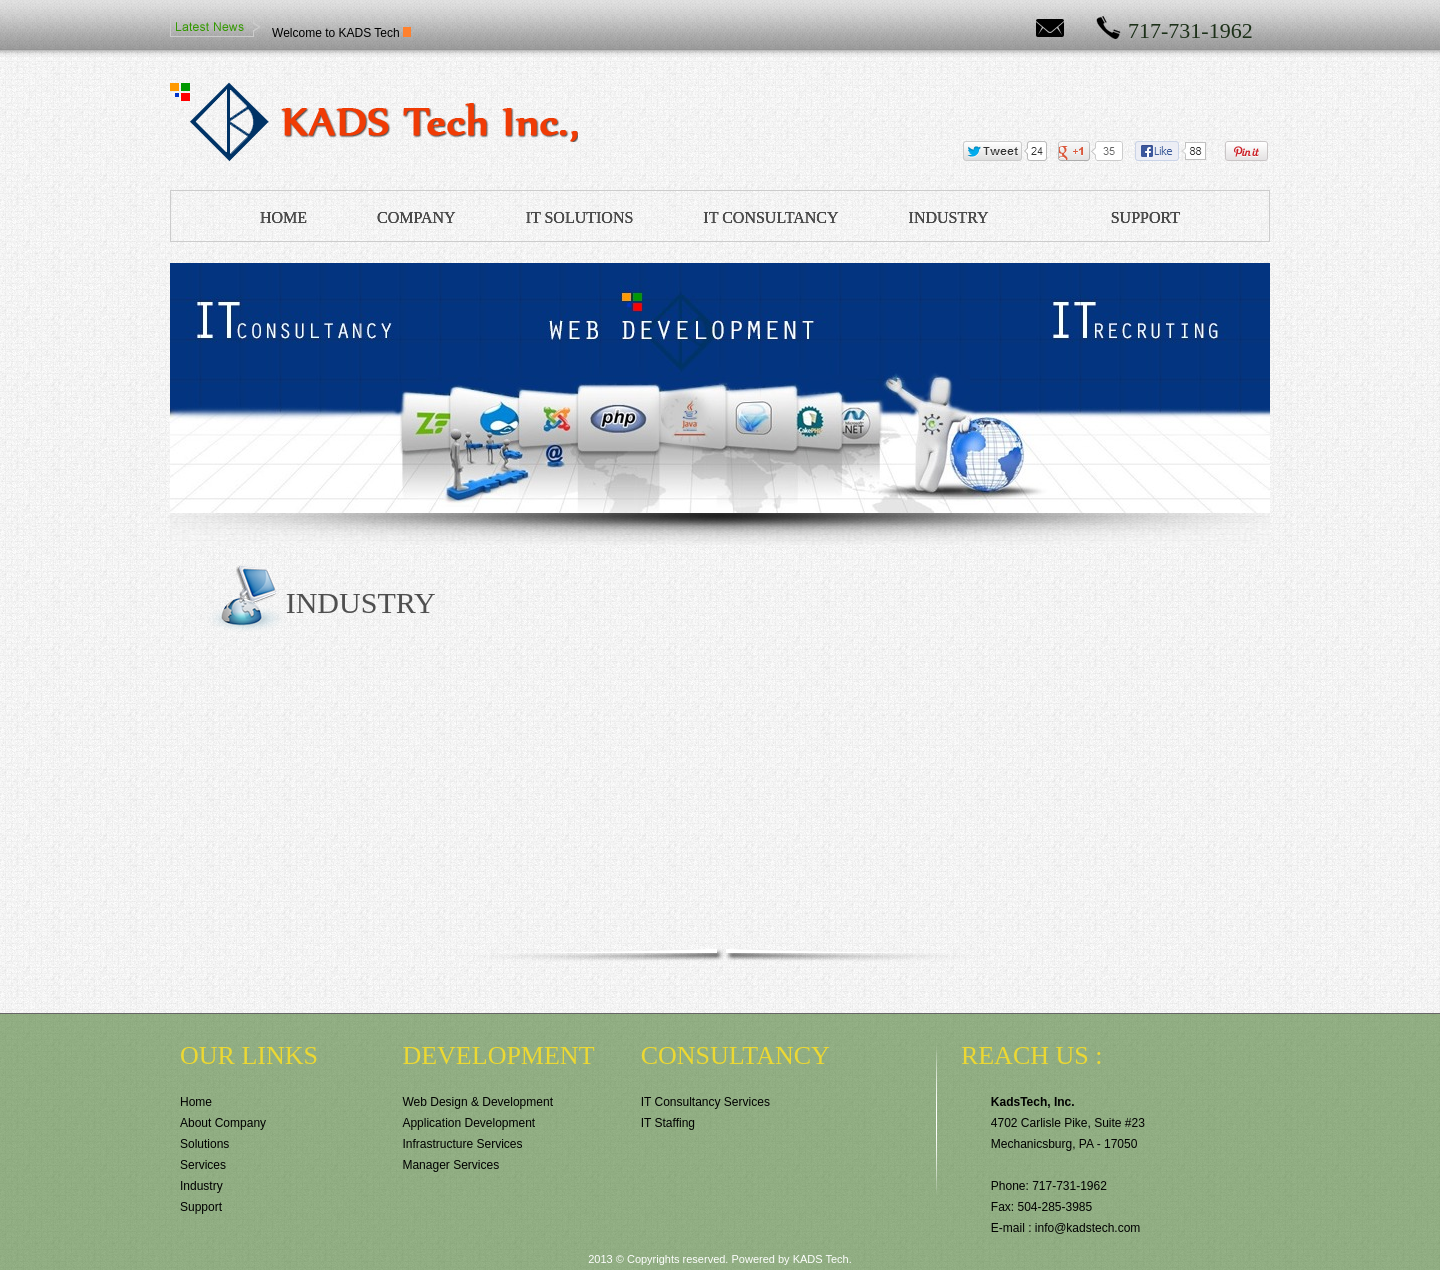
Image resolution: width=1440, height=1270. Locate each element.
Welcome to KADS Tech (336, 33)
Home (196, 1102)
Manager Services (450, 1165)
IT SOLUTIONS (580, 217)
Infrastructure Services (462, 1144)
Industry (201, 1186)
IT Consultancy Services (705, 1102)
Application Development (468, 1123)
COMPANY (416, 217)
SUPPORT (1145, 217)
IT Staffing (668, 1123)
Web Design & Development (477, 1102)
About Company (223, 1123)
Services (203, 1165)
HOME (283, 217)
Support (201, 1207)
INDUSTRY (949, 217)
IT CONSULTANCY (770, 217)
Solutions (204, 1144)
